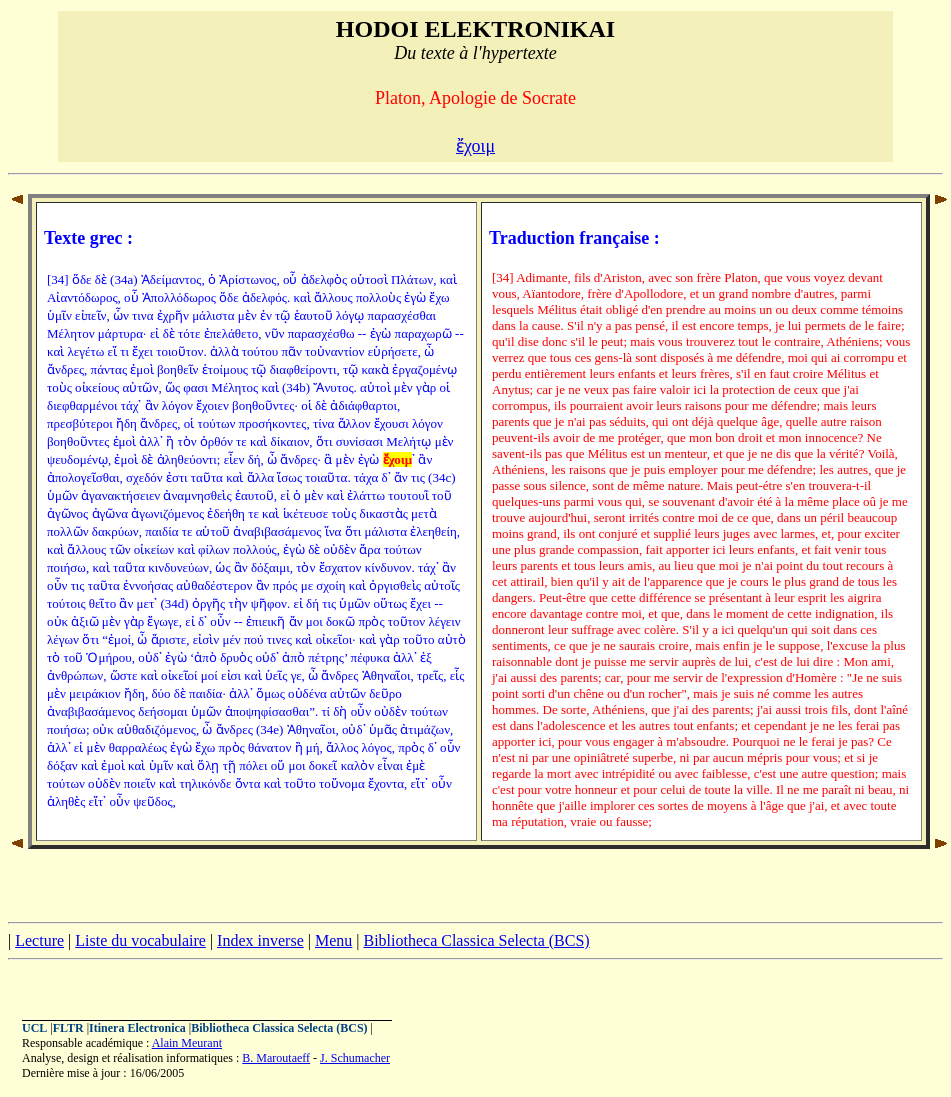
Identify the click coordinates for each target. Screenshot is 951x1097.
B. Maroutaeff (276, 1058)
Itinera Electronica (137, 1028)
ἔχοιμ (475, 146)
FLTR (68, 1028)
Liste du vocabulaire (140, 940)
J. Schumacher (355, 1058)
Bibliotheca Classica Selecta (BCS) (476, 940)
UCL (34, 1028)
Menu (333, 940)
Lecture (39, 940)
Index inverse (260, 940)
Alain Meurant (187, 1043)
